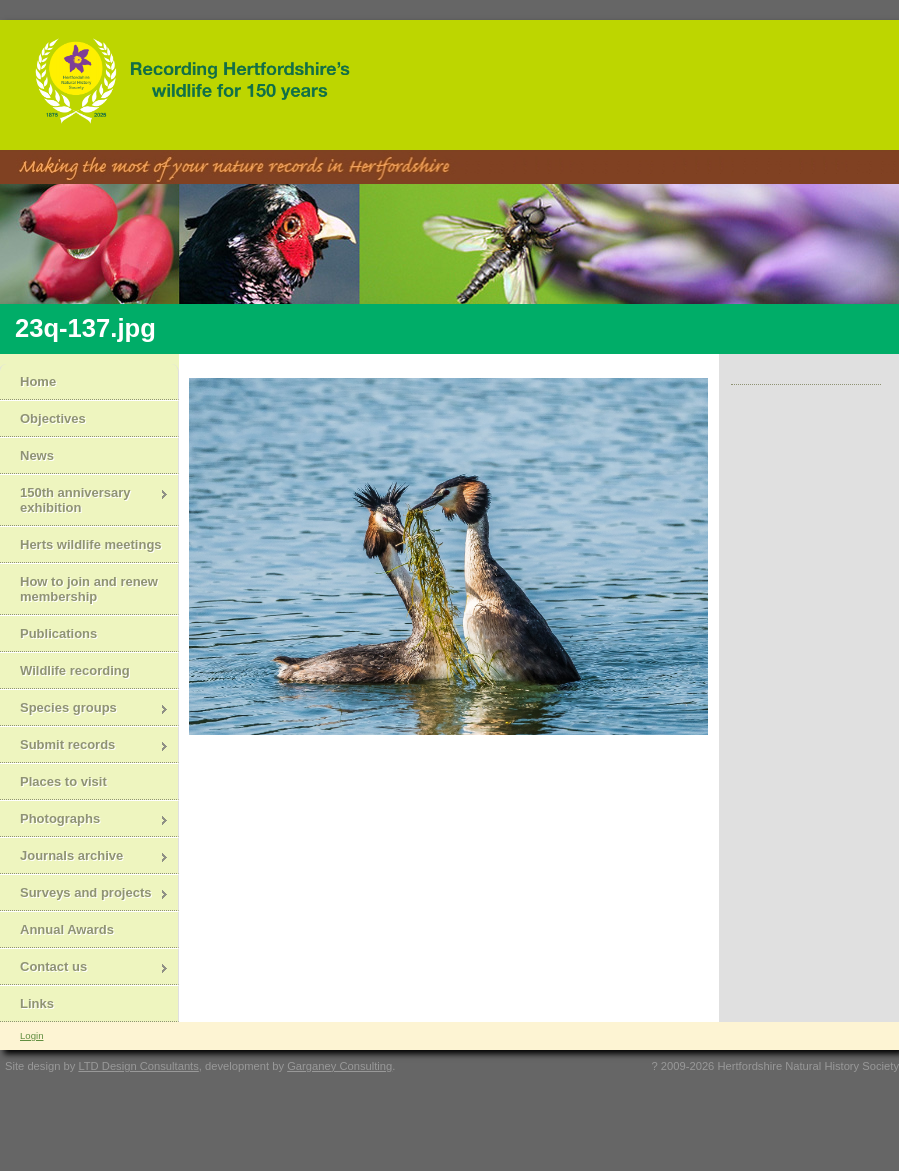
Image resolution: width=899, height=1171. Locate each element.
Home (38, 381)
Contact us (84, 968)
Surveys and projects (84, 894)
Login (31, 1035)
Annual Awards (67, 929)
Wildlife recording (75, 670)
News (37, 455)
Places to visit (63, 781)
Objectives (53, 418)
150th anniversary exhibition (84, 500)
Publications (58, 633)
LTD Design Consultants (138, 1066)
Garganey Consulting (339, 1066)
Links (37, 1003)
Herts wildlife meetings (91, 544)
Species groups (84, 709)
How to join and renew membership (89, 589)
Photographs (84, 820)
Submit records (84, 746)
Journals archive (84, 857)
